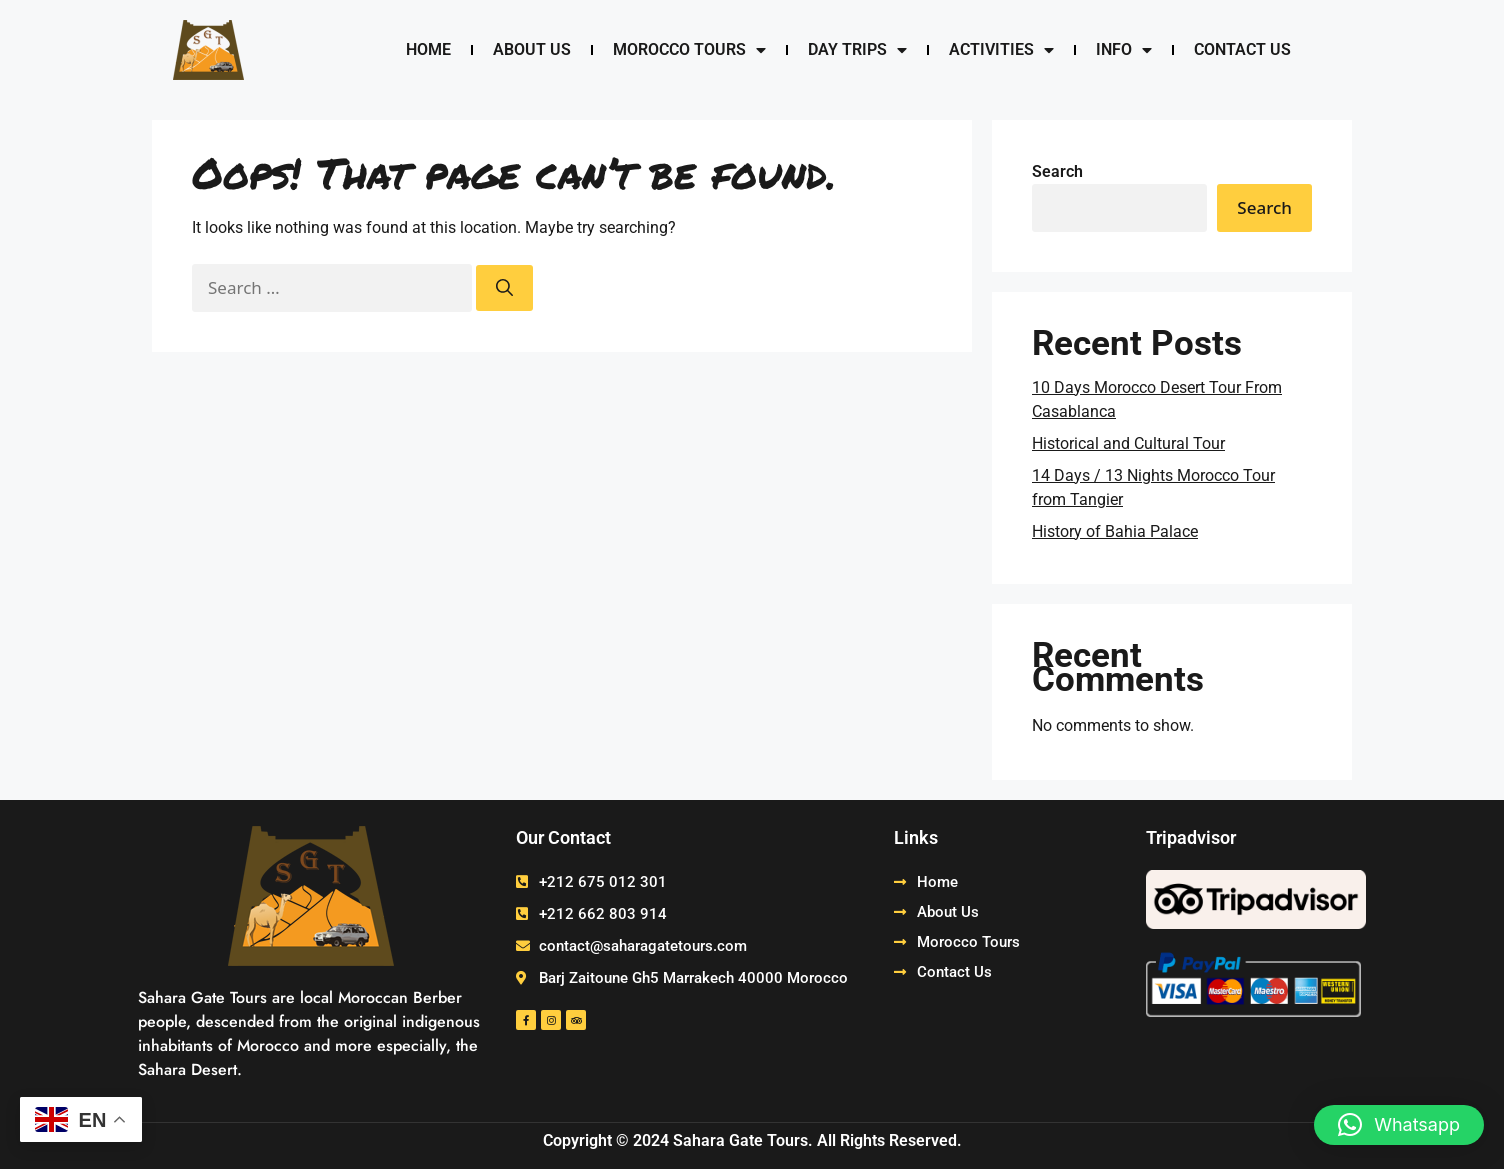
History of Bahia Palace (1115, 531)
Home (428, 49)
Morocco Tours (689, 50)
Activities (1001, 50)
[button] (1399, 1125)
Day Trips (857, 50)
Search (1057, 171)
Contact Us (1242, 49)
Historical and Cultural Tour (1128, 443)
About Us (532, 49)
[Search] (504, 288)
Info (1124, 50)
